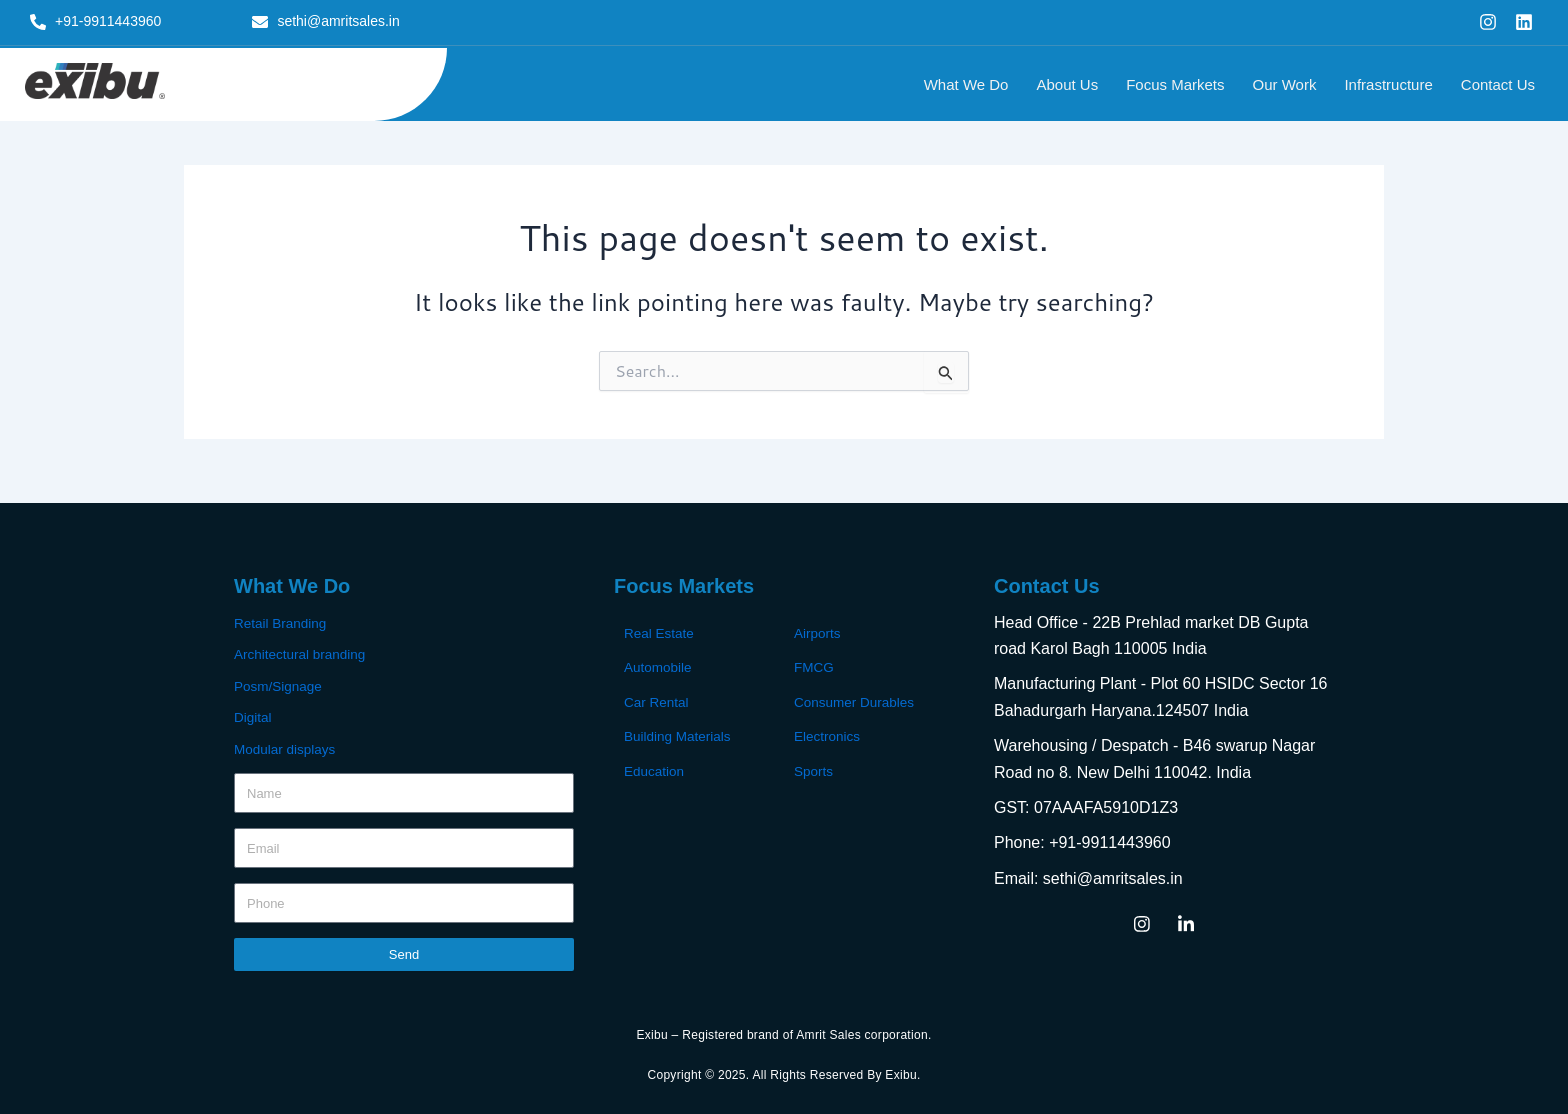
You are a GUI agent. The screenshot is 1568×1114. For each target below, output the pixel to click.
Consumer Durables (856, 701)
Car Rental (657, 701)
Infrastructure (1388, 84)
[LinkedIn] (1186, 923)
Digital (253, 716)
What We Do (966, 84)
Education (655, 769)
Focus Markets (1175, 84)
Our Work (1285, 84)
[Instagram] (1142, 923)
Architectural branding (302, 654)
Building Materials (679, 735)
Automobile (659, 667)
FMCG (814, 667)
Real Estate (660, 633)
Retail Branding (282, 623)
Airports (818, 633)
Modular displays (286, 747)
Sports (814, 769)
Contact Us (1498, 84)
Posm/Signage (279, 685)
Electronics (828, 735)
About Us (1067, 84)
